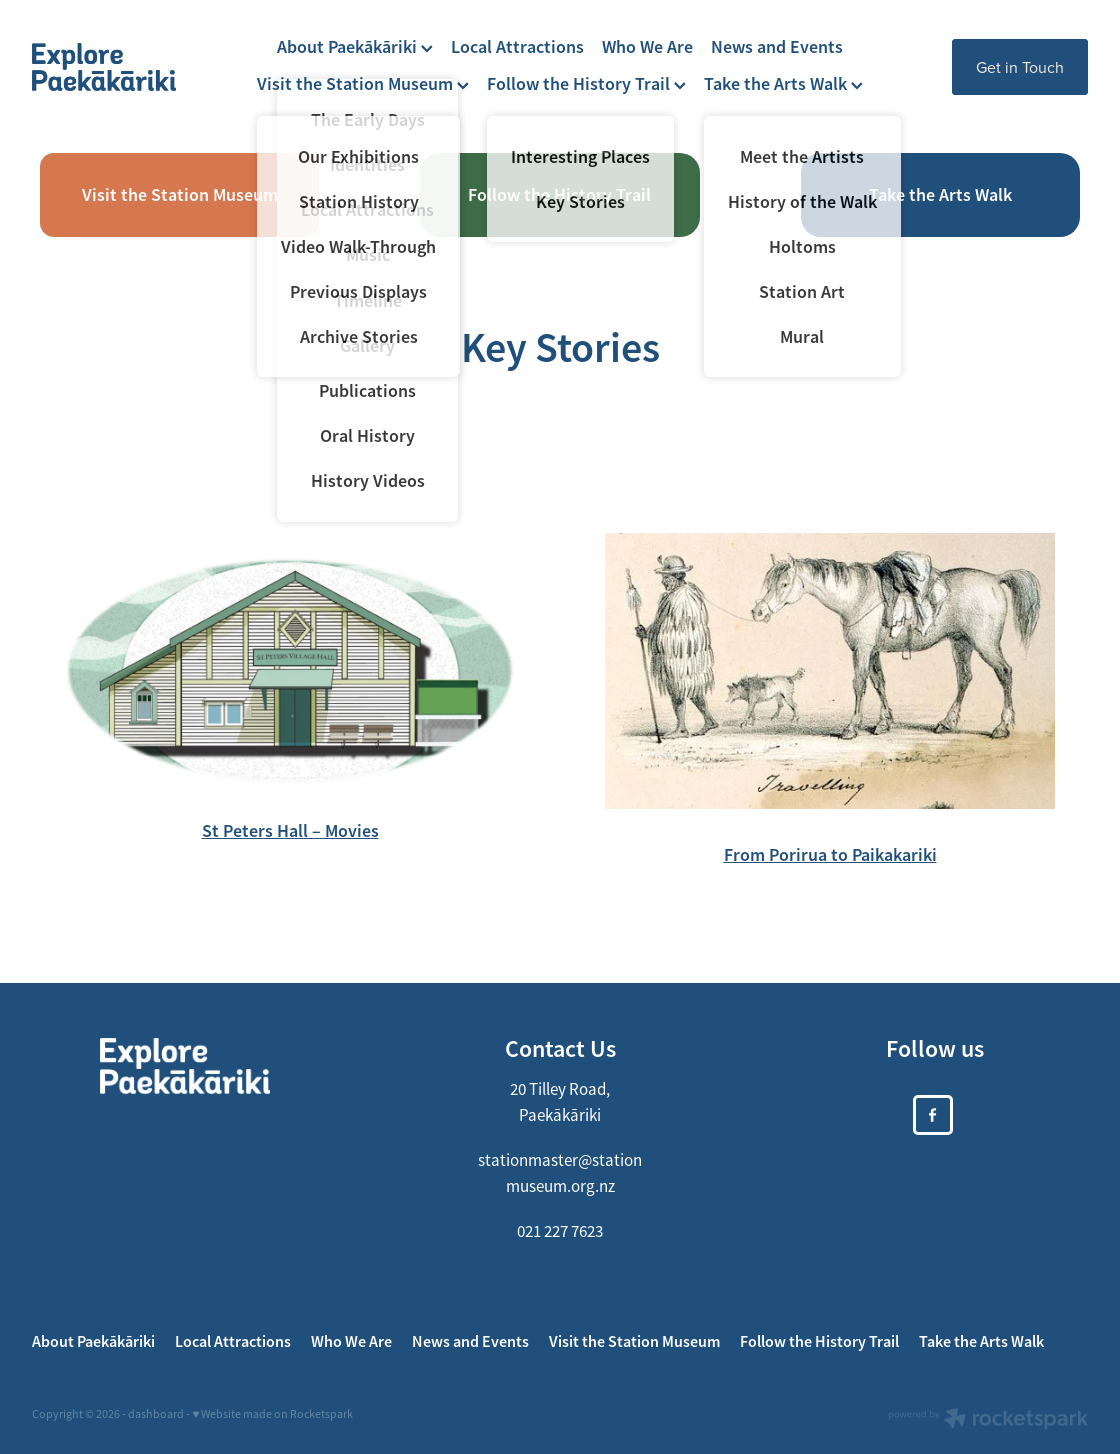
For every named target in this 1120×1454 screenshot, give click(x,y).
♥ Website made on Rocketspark (272, 1414)
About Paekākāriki (355, 46)
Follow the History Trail (586, 83)
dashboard (156, 1414)
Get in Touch (1020, 67)
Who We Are (647, 46)
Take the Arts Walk (783, 83)
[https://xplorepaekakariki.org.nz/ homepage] (137, 67)
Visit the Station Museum (363, 83)
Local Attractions (517, 46)
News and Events (777, 46)
